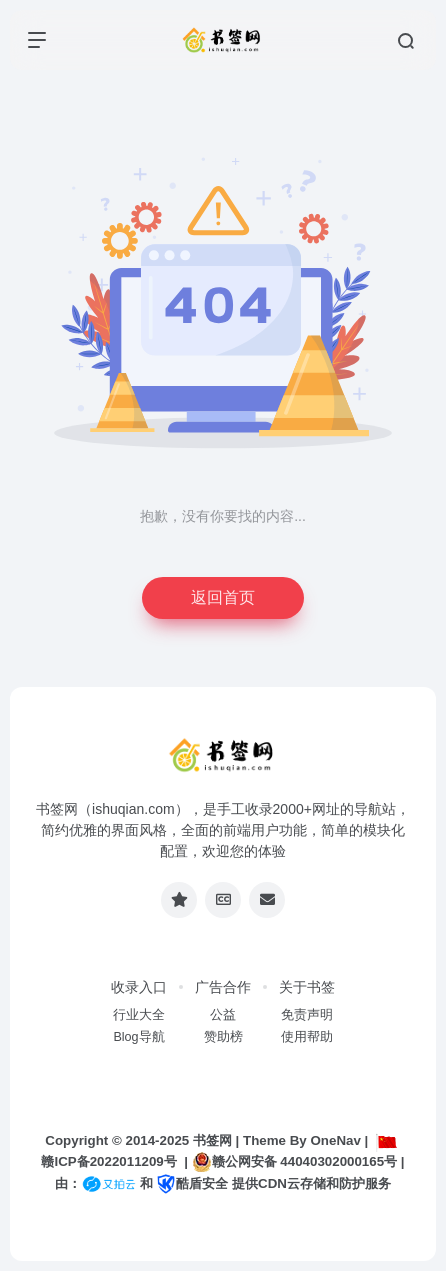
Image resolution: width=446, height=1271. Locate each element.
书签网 (212, 1140)
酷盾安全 (192, 1183)
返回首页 (223, 597)
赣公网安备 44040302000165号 (294, 1162)
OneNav (335, 1140)
